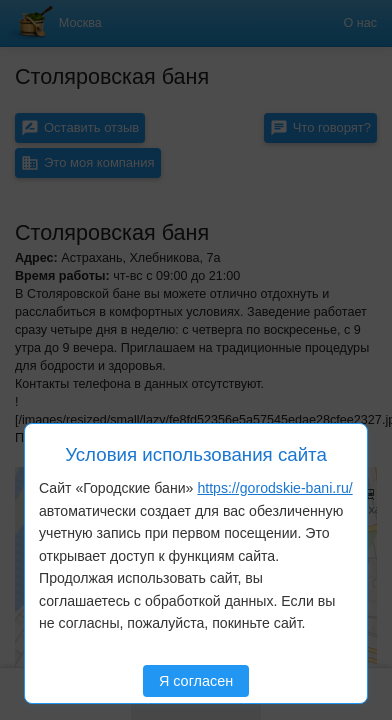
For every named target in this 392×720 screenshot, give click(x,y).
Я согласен (196, 681)
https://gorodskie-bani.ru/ (274, 488)
